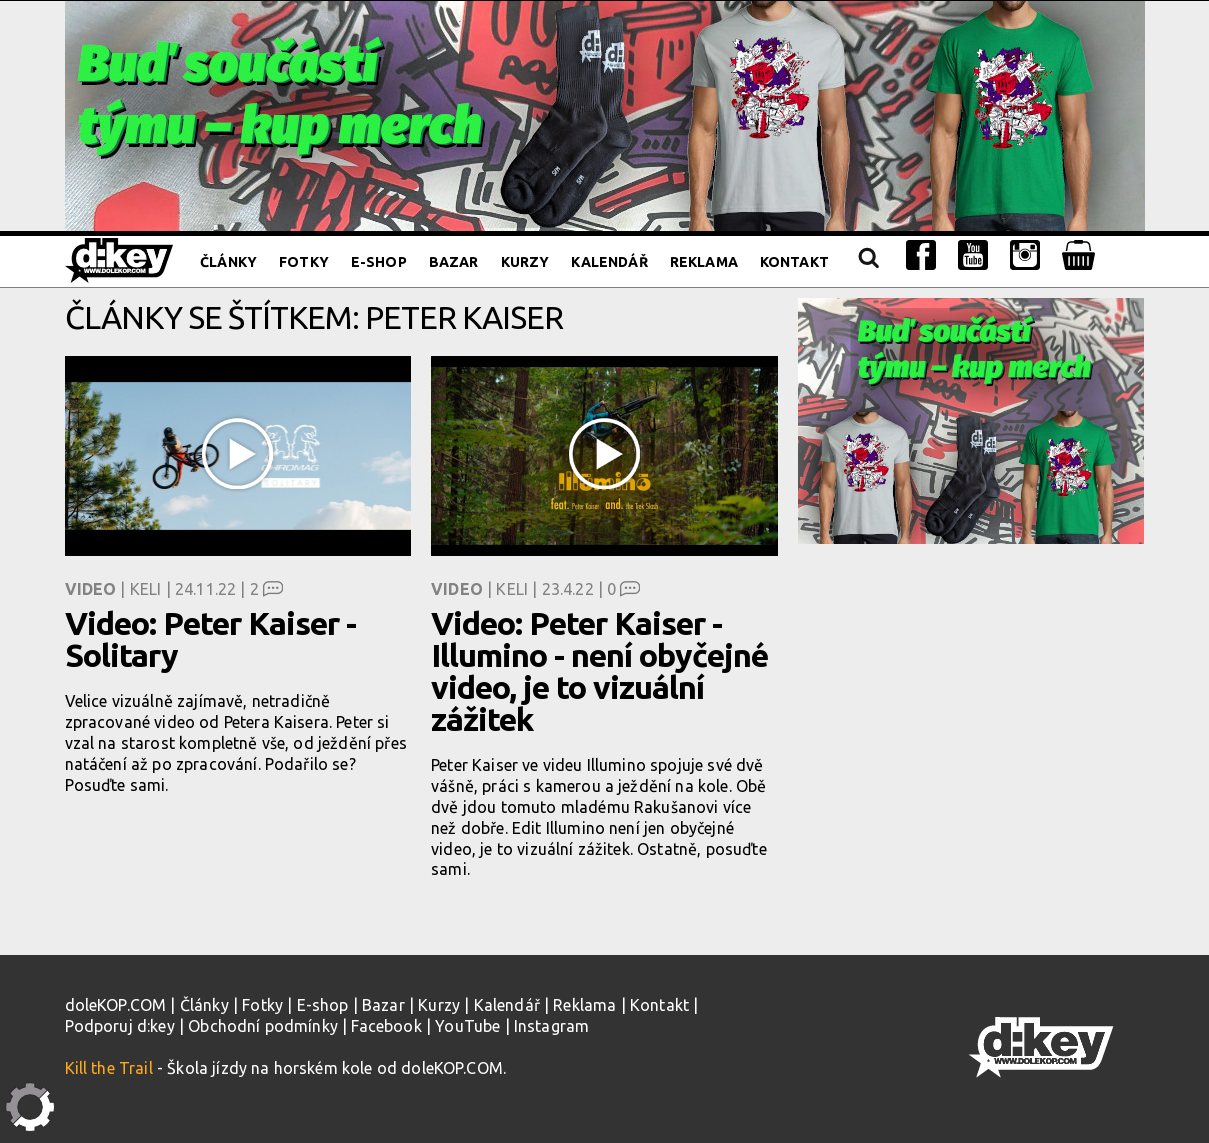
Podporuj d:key (120, 1026)
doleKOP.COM (116, 1005)
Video (91, 589)
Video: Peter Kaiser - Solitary (210, 639)
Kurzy (525, 262)
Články (228, 262)
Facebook (386, 1026)
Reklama (704, 262)
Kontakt (794, 262)
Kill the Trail (109, 1068)
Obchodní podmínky (263, 1026)
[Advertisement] (971, 689)
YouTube (467, 1026)
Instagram (551, 1026)
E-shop (379, 262)
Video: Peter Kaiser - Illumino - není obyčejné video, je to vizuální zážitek (599, 671)
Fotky (304, 262)
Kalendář (609, 262)
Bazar (454, 262)
